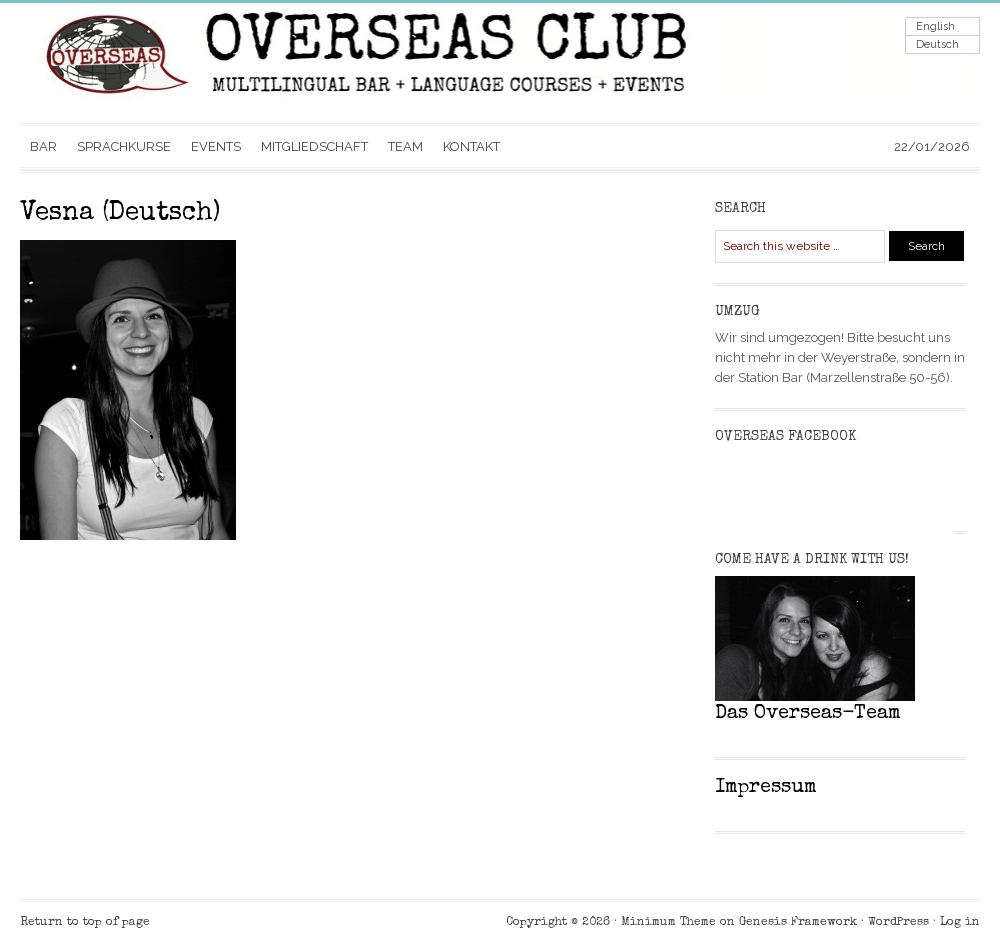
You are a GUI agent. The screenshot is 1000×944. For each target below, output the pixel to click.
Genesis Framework (798, 923)
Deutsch (937, 44)
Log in (960, 923)
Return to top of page (85, 923)
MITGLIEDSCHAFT (314, 146)
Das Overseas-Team (808, 714)
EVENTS (216, 146)
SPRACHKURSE (124, 146)
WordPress (898, 923)
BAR (43, 146)
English (935, 26)
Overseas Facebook (785, 437)
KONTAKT (471, 146)
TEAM (405, 146)
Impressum (766, 788)
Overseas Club (220, 63)
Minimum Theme (668, 923)
